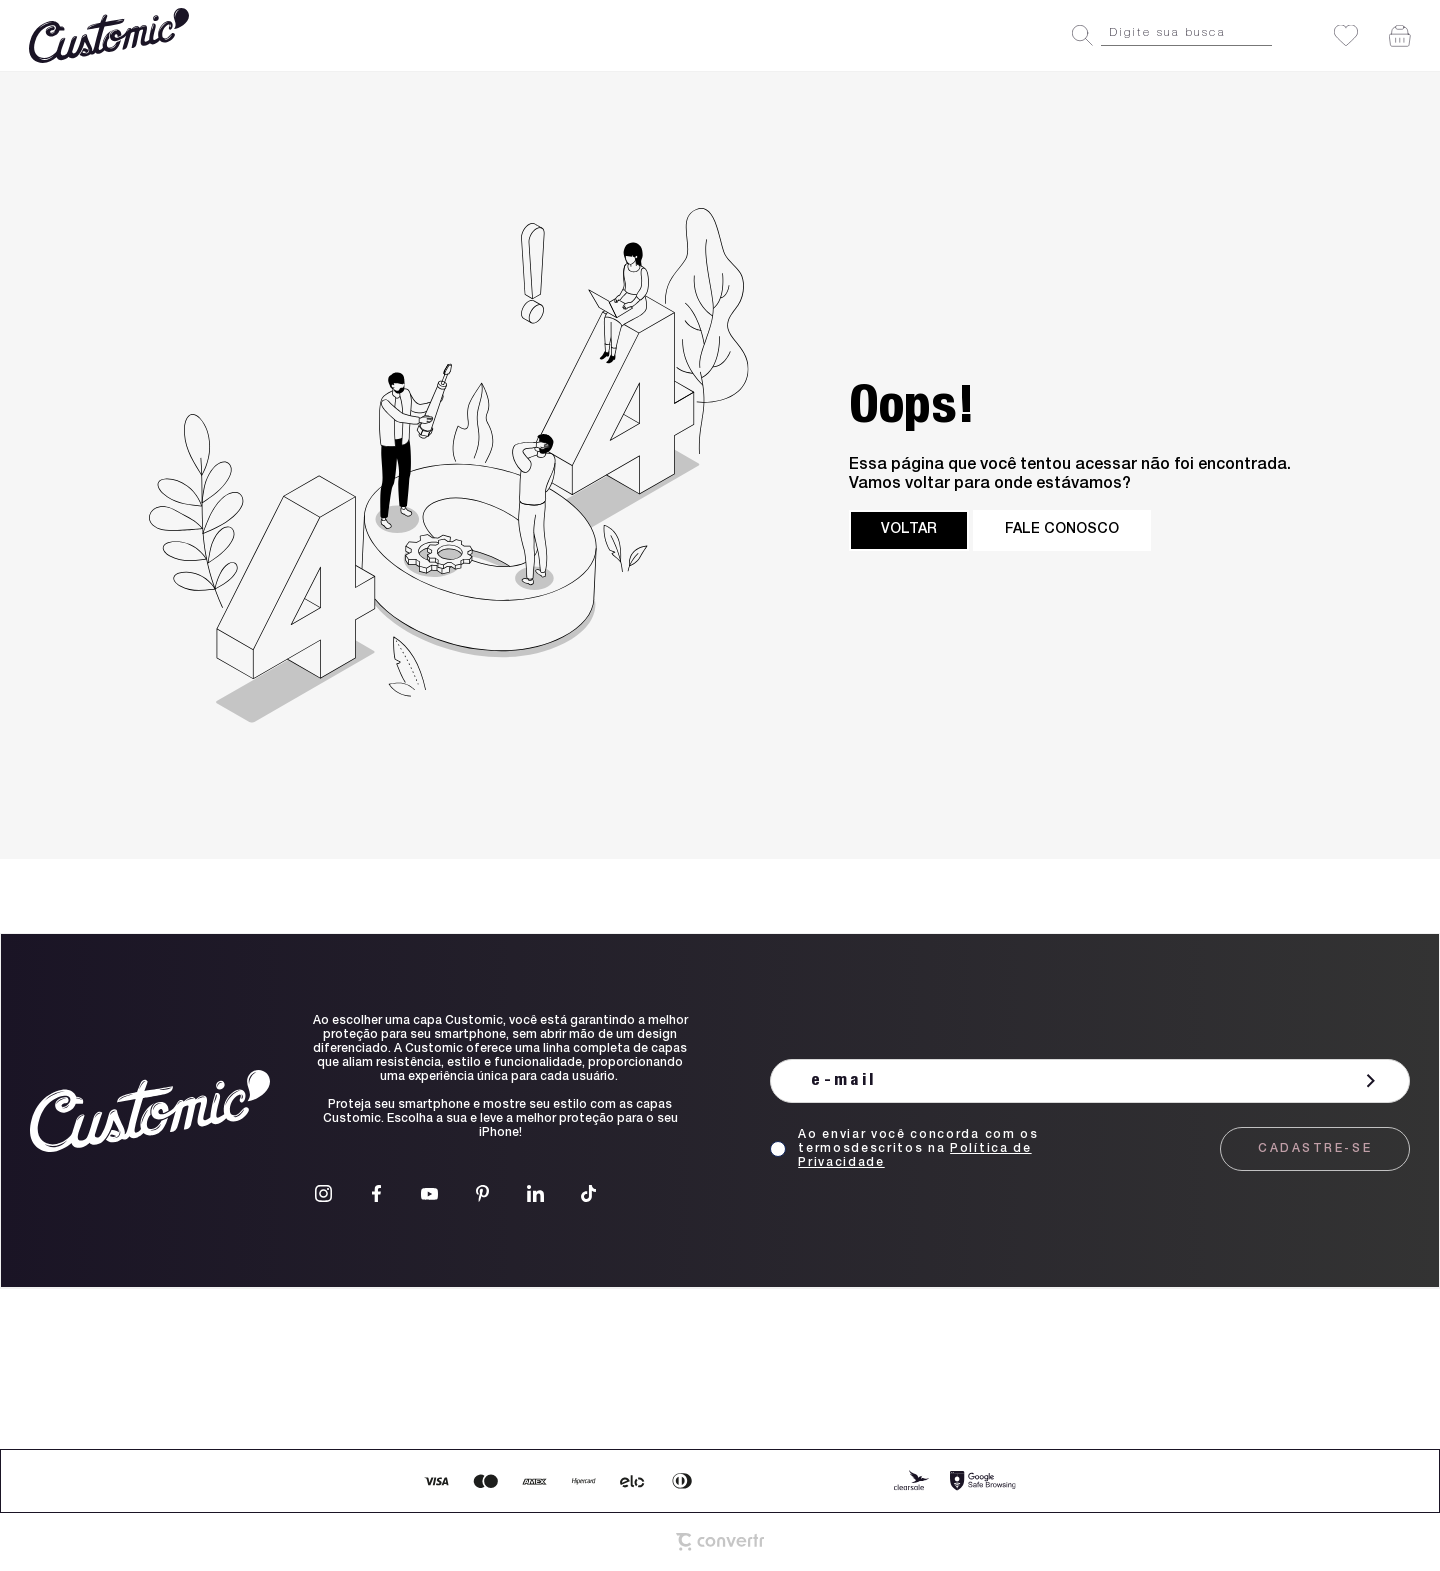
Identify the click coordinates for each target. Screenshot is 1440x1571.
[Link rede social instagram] (323, 1193)
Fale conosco (1062, 530)
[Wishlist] (1346, 35)
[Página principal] (111, 35)
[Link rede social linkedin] (535, 1193)
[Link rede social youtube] (429, 1193)
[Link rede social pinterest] (482, 1193)
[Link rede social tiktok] (588, 1193)
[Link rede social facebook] (376, 1193)
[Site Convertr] (720, 1542)
